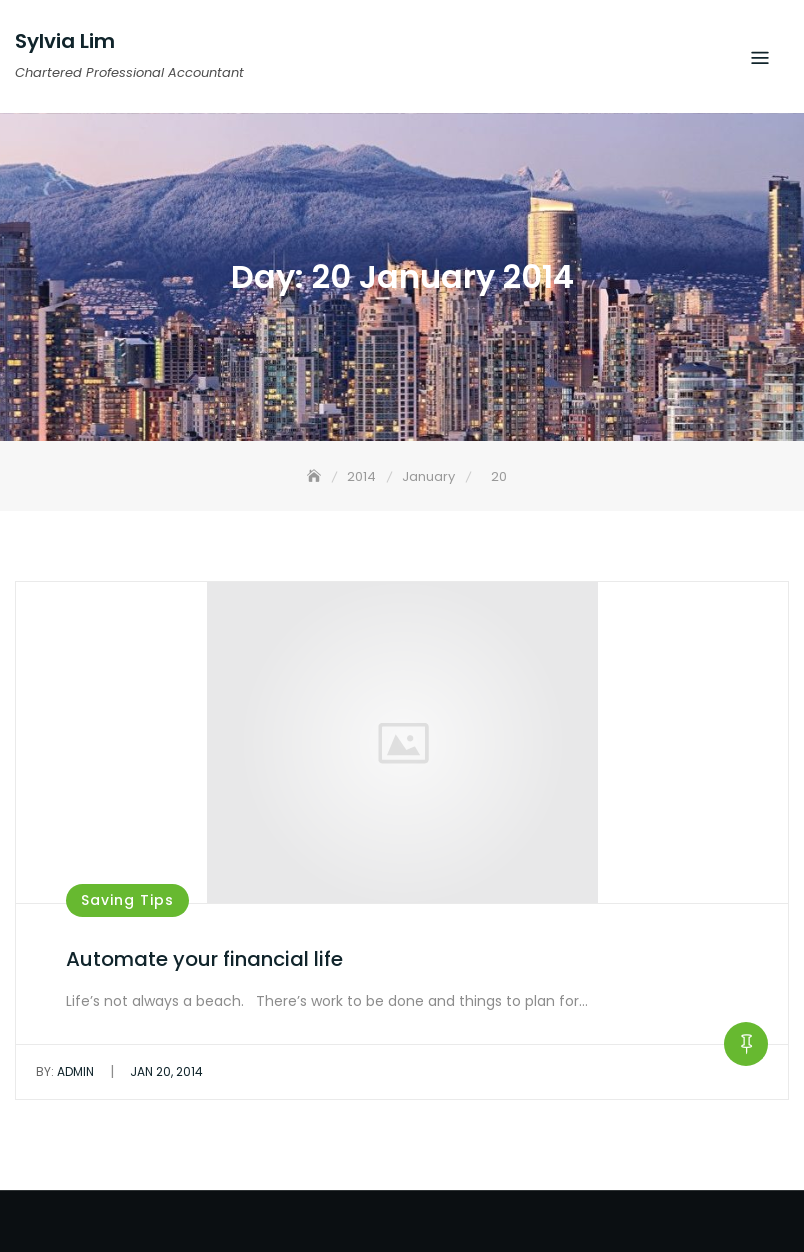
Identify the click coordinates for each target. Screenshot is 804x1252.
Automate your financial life (204, 959)
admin (65, 1071)
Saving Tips (127, 900)
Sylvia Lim (65, 41)
